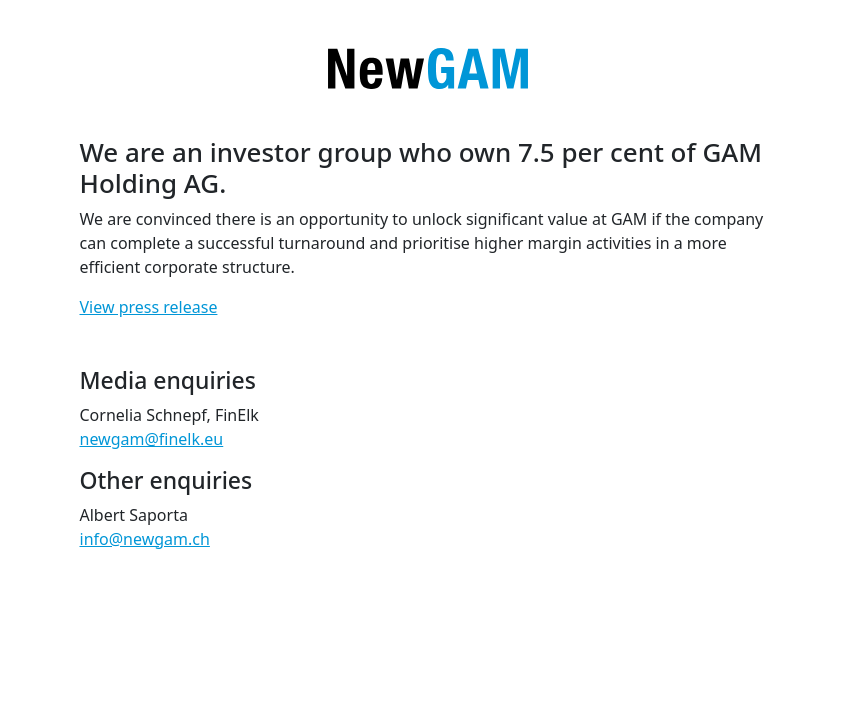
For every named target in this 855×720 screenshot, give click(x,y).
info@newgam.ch (145, 539)
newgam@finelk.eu (152, 439)
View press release (149, 307)
